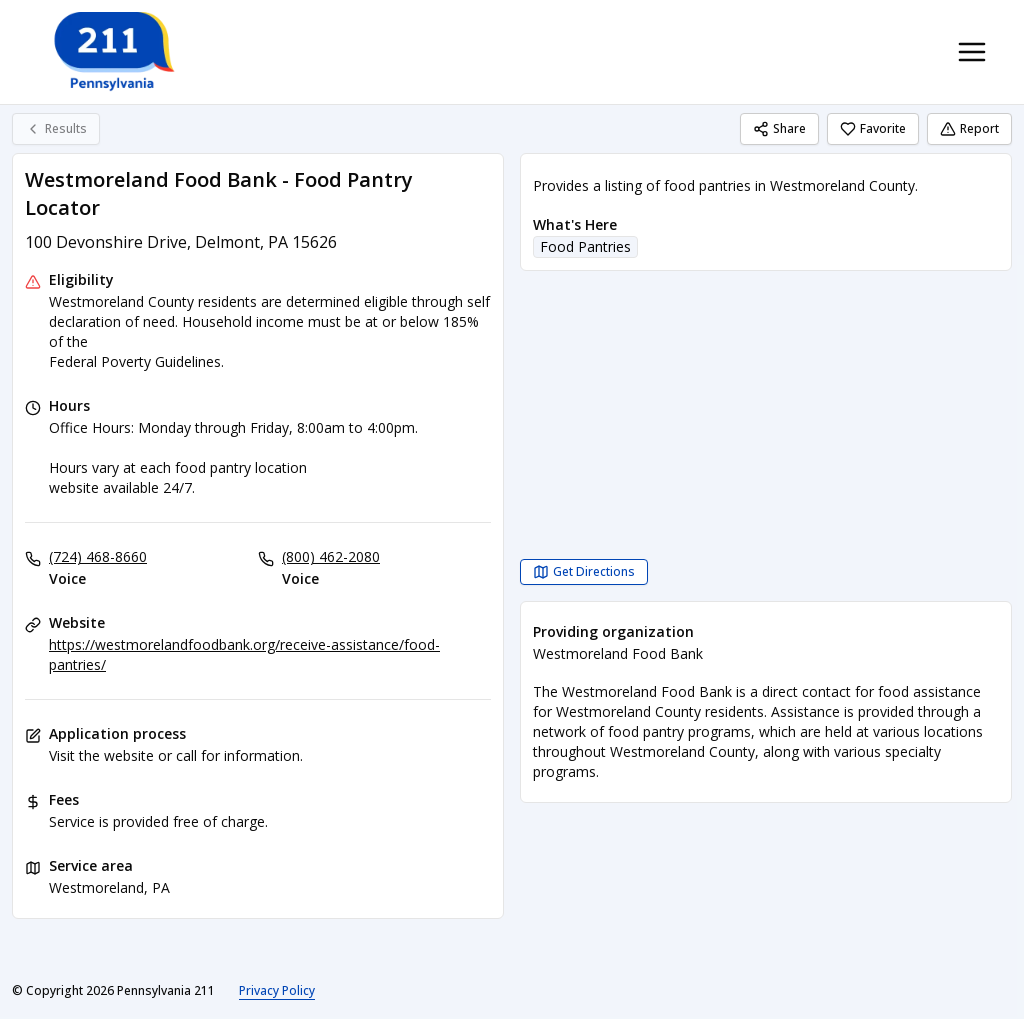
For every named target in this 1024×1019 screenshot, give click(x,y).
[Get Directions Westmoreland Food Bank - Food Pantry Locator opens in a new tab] (584, 572)
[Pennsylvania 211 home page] (112, 52)
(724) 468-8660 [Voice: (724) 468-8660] (98, 556)
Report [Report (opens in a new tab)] (969, 128)
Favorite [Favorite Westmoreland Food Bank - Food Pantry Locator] (873, 128)
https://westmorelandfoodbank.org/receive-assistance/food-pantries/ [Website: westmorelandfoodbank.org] (244, 654)
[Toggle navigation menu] (972, 52)
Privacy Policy (277, 990)
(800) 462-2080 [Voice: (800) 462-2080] (331, 556)
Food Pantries (585, 246)
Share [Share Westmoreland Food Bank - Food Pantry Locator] (779, 128)
